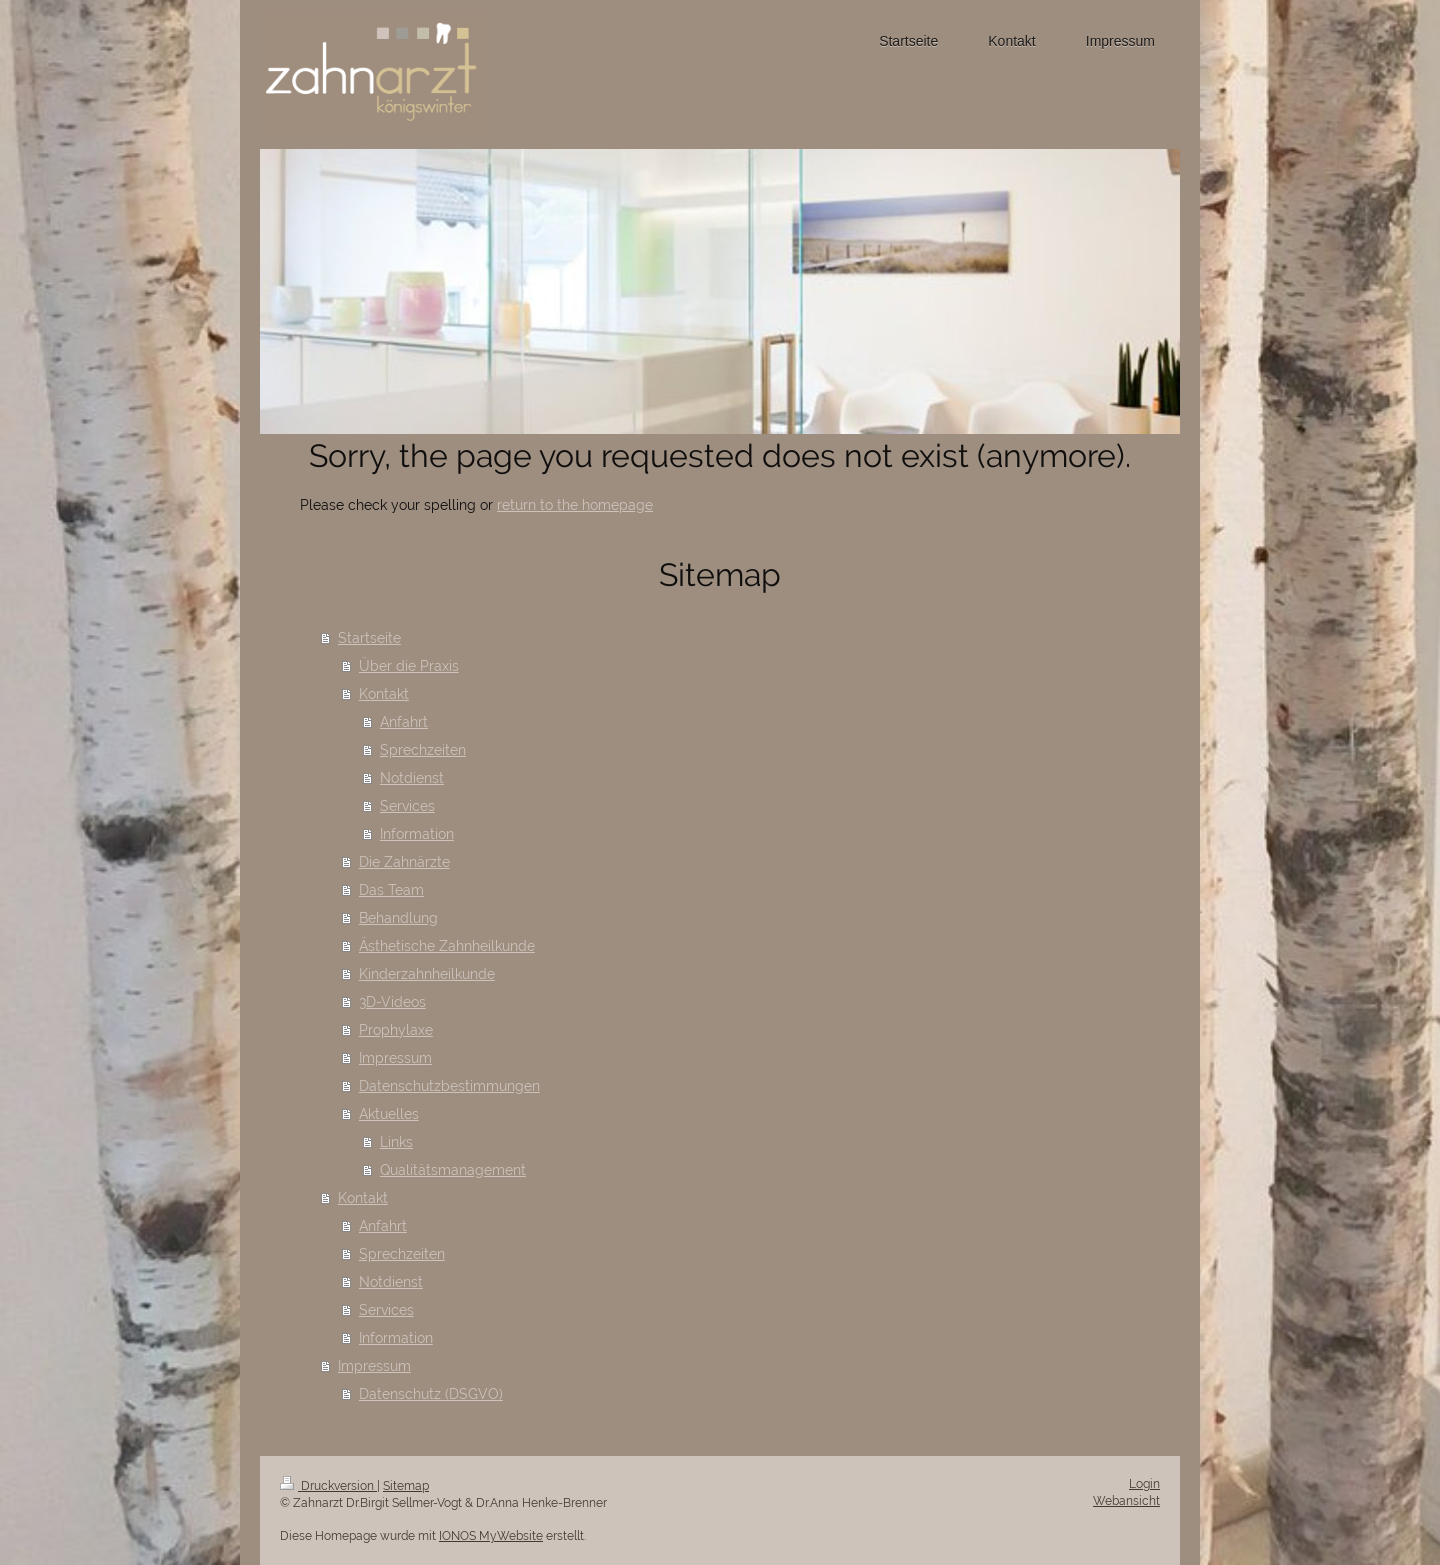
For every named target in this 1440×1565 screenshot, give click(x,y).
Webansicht (1126, 1501)
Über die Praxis (409, 666)
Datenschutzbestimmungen (449, 1086)
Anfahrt (404, 722)
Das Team (391, 890)
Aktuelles (389, 1114)
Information (417, 834)
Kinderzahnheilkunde (427, 974)
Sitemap (406, 1486)
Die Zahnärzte (404, 862)
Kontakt (384, 694)
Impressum (395, 1058)
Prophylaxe (396, 1030)
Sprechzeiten (423, 750)
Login (1144, 1484)
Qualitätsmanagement (453, 1170)
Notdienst (412, 778)
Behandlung (398, 918)
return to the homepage (575, 505)
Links (396, 1142)
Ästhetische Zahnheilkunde (447, 946)
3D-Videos (392, 1002)
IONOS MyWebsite (491, 1536)
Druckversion (328, 1486)
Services (407, 806)
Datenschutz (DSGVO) (431, 1394)
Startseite (369, 638)
